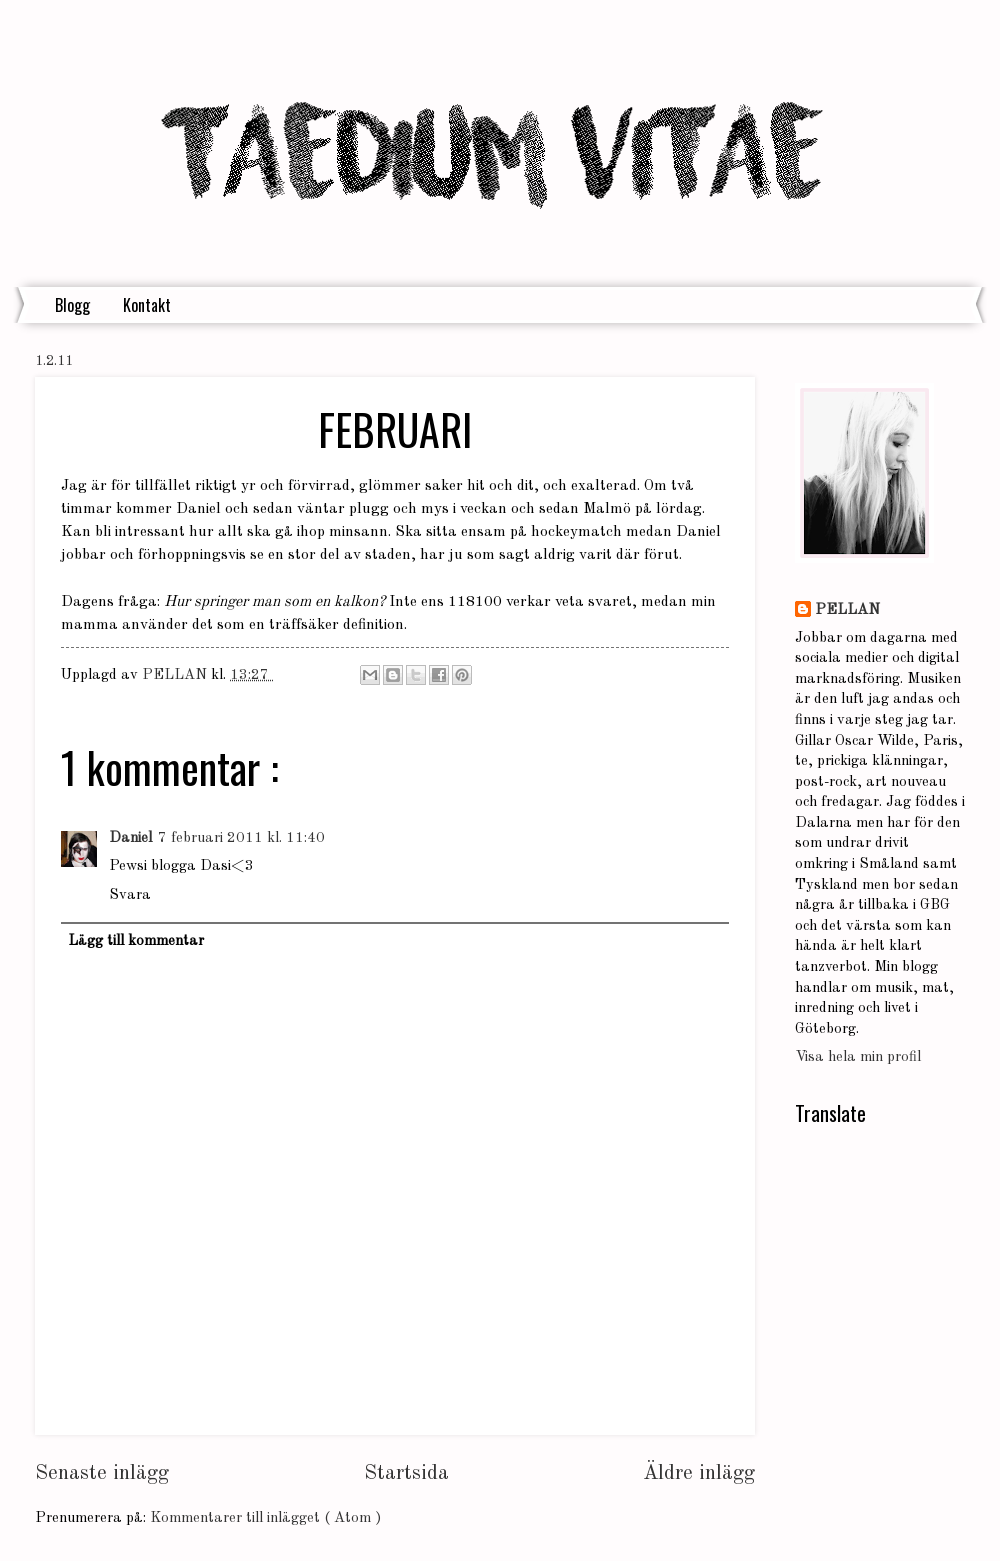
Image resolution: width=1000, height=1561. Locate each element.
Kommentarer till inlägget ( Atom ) (265, 1518)
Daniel (130, 838)
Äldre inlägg (699, 1473)
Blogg (72, 305)
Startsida (406, 1473)
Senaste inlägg (102, 1473)
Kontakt (147, 305)
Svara (130, 895)
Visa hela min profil (858, 1057)
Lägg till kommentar (136, 941)
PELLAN (847, 610)
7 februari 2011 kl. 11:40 (241, 838)
